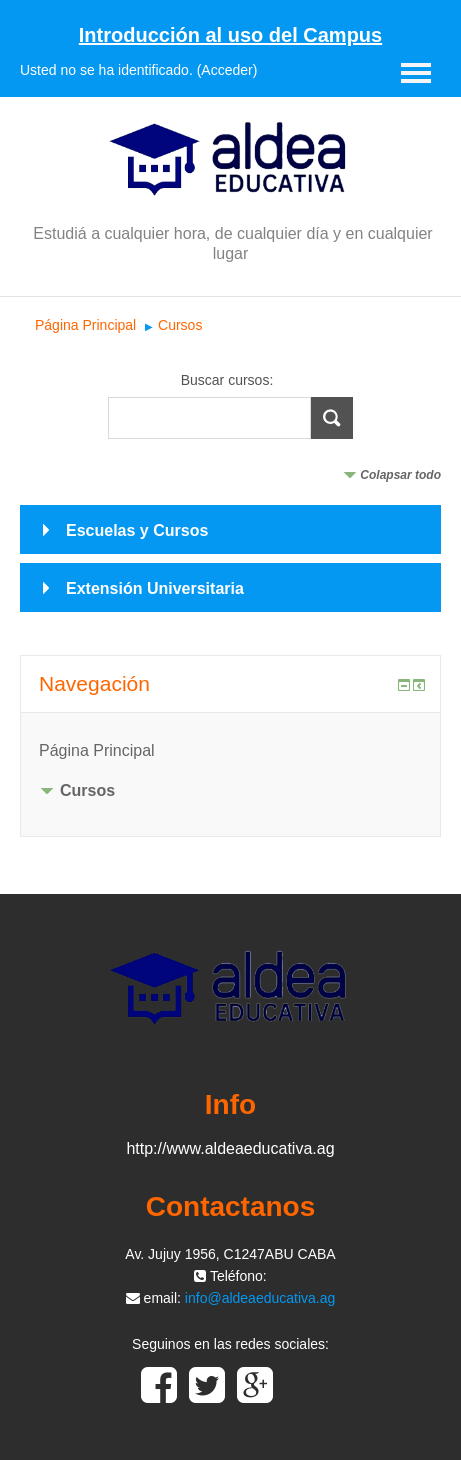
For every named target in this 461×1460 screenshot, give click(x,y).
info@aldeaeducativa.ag (260, 1298)
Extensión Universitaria (155, 588)
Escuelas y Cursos (137, 530)
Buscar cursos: (227, 380)
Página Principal (85, 325)
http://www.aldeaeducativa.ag (230, 1148)
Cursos (180, 325)
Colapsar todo (400, 475)
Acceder (226, 70)
